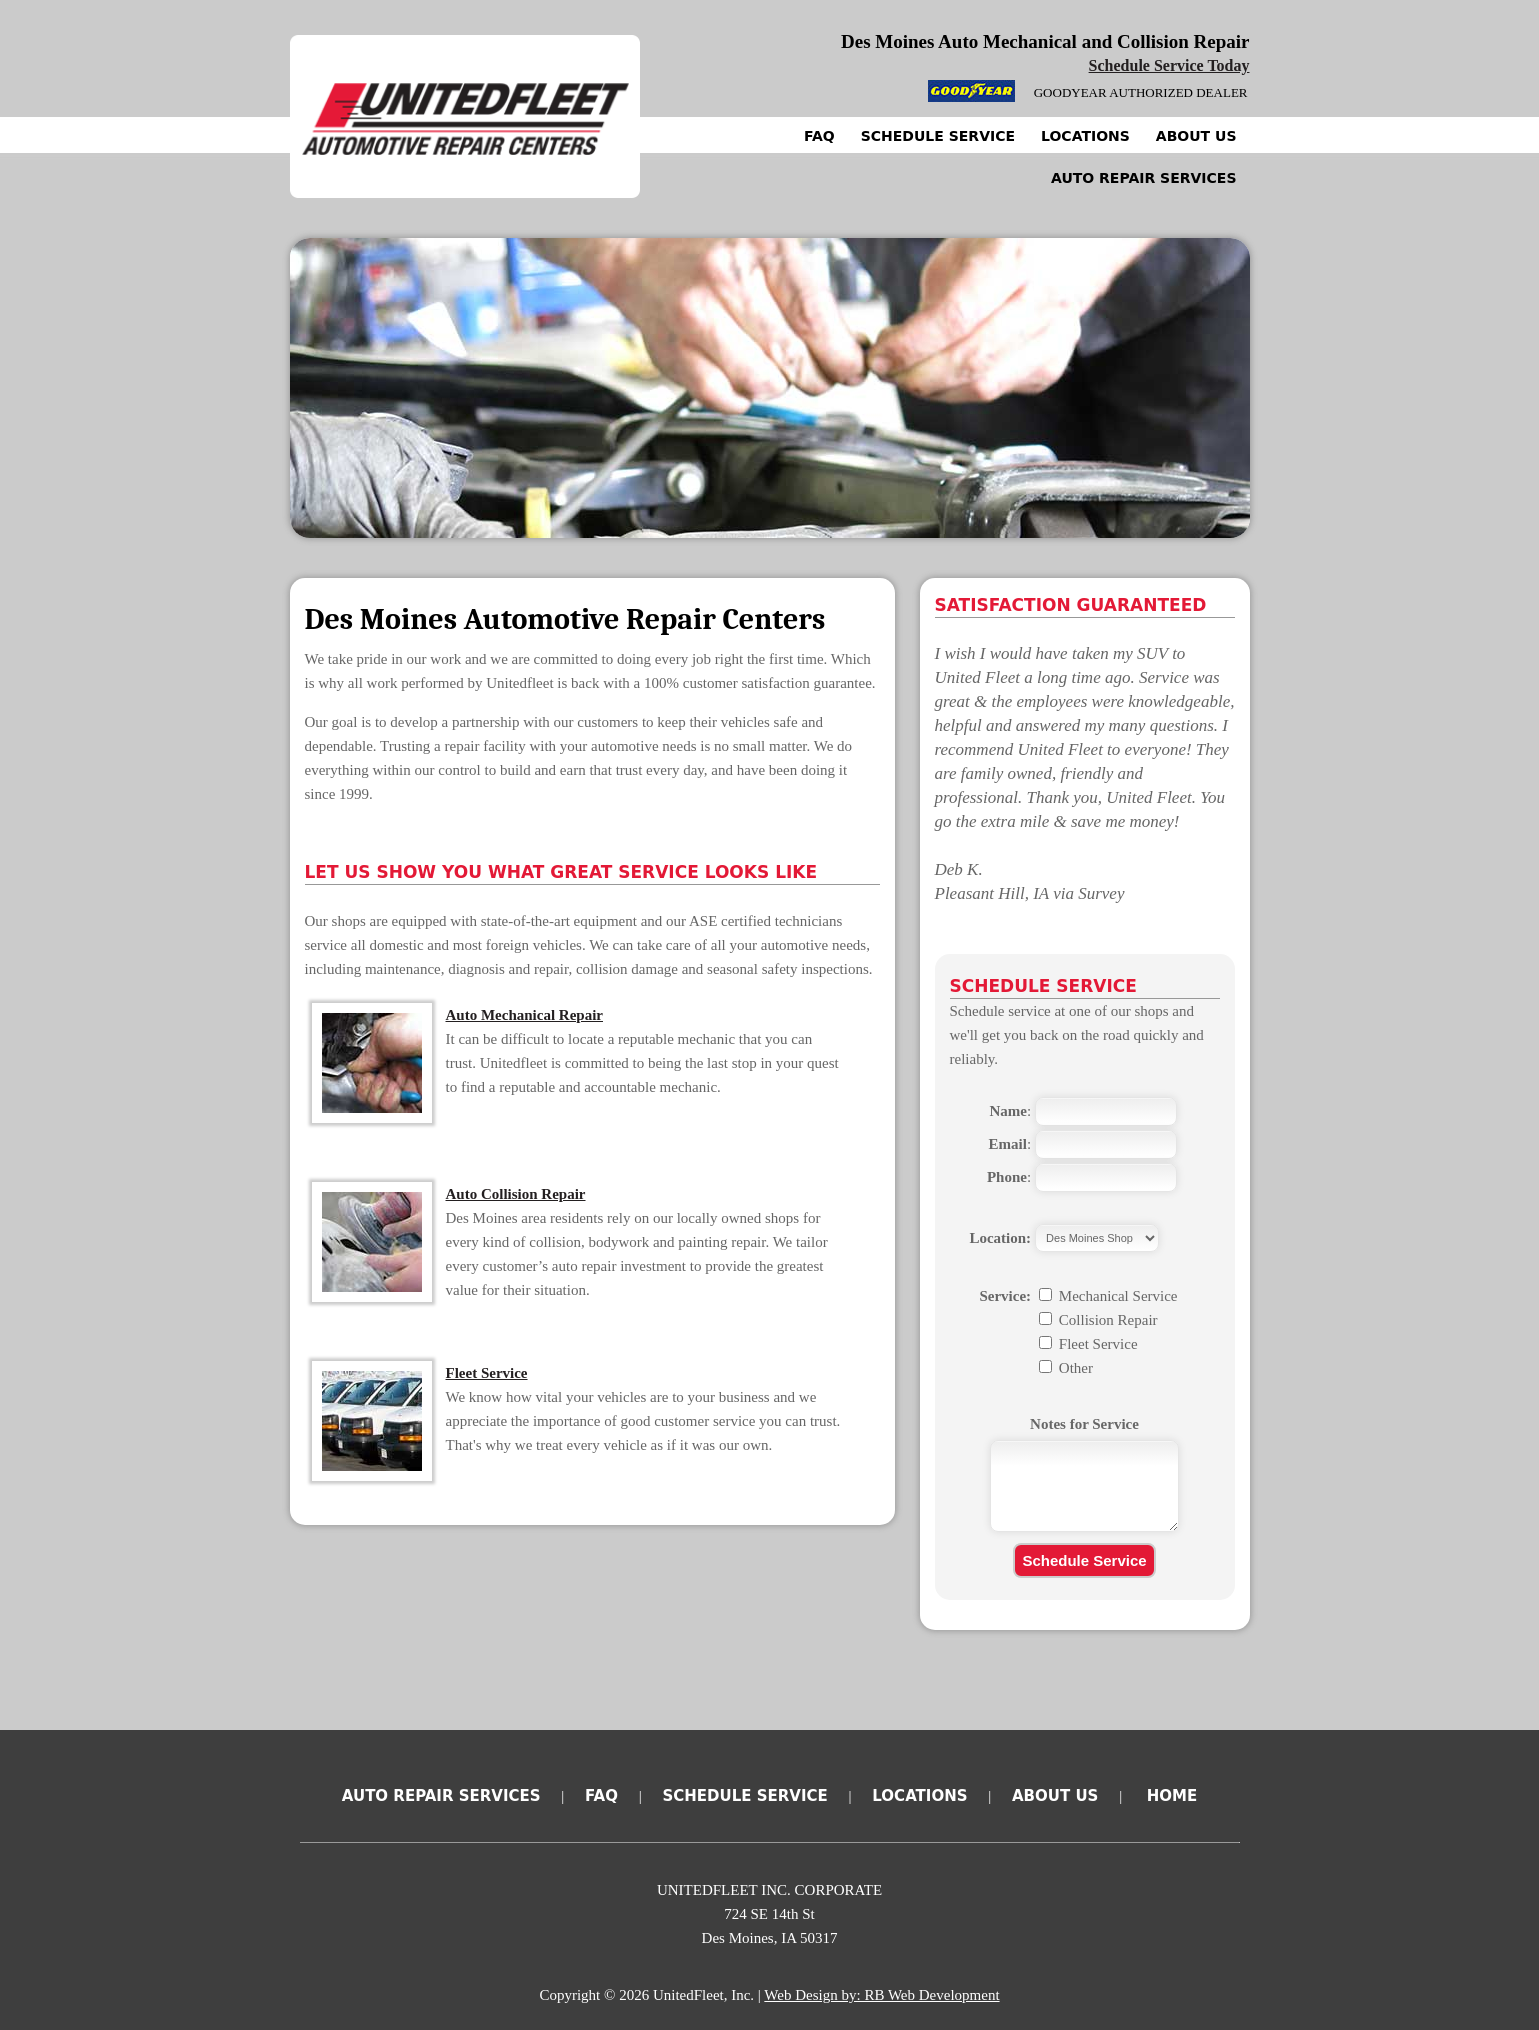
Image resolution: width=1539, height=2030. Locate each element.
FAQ (819, 136)
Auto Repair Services (1144, 178)
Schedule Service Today (1169, 65)
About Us (1196, 136)
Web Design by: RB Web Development (881, 1995)
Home (1172, 1796)
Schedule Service (938, 136)
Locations (1085, 136)
